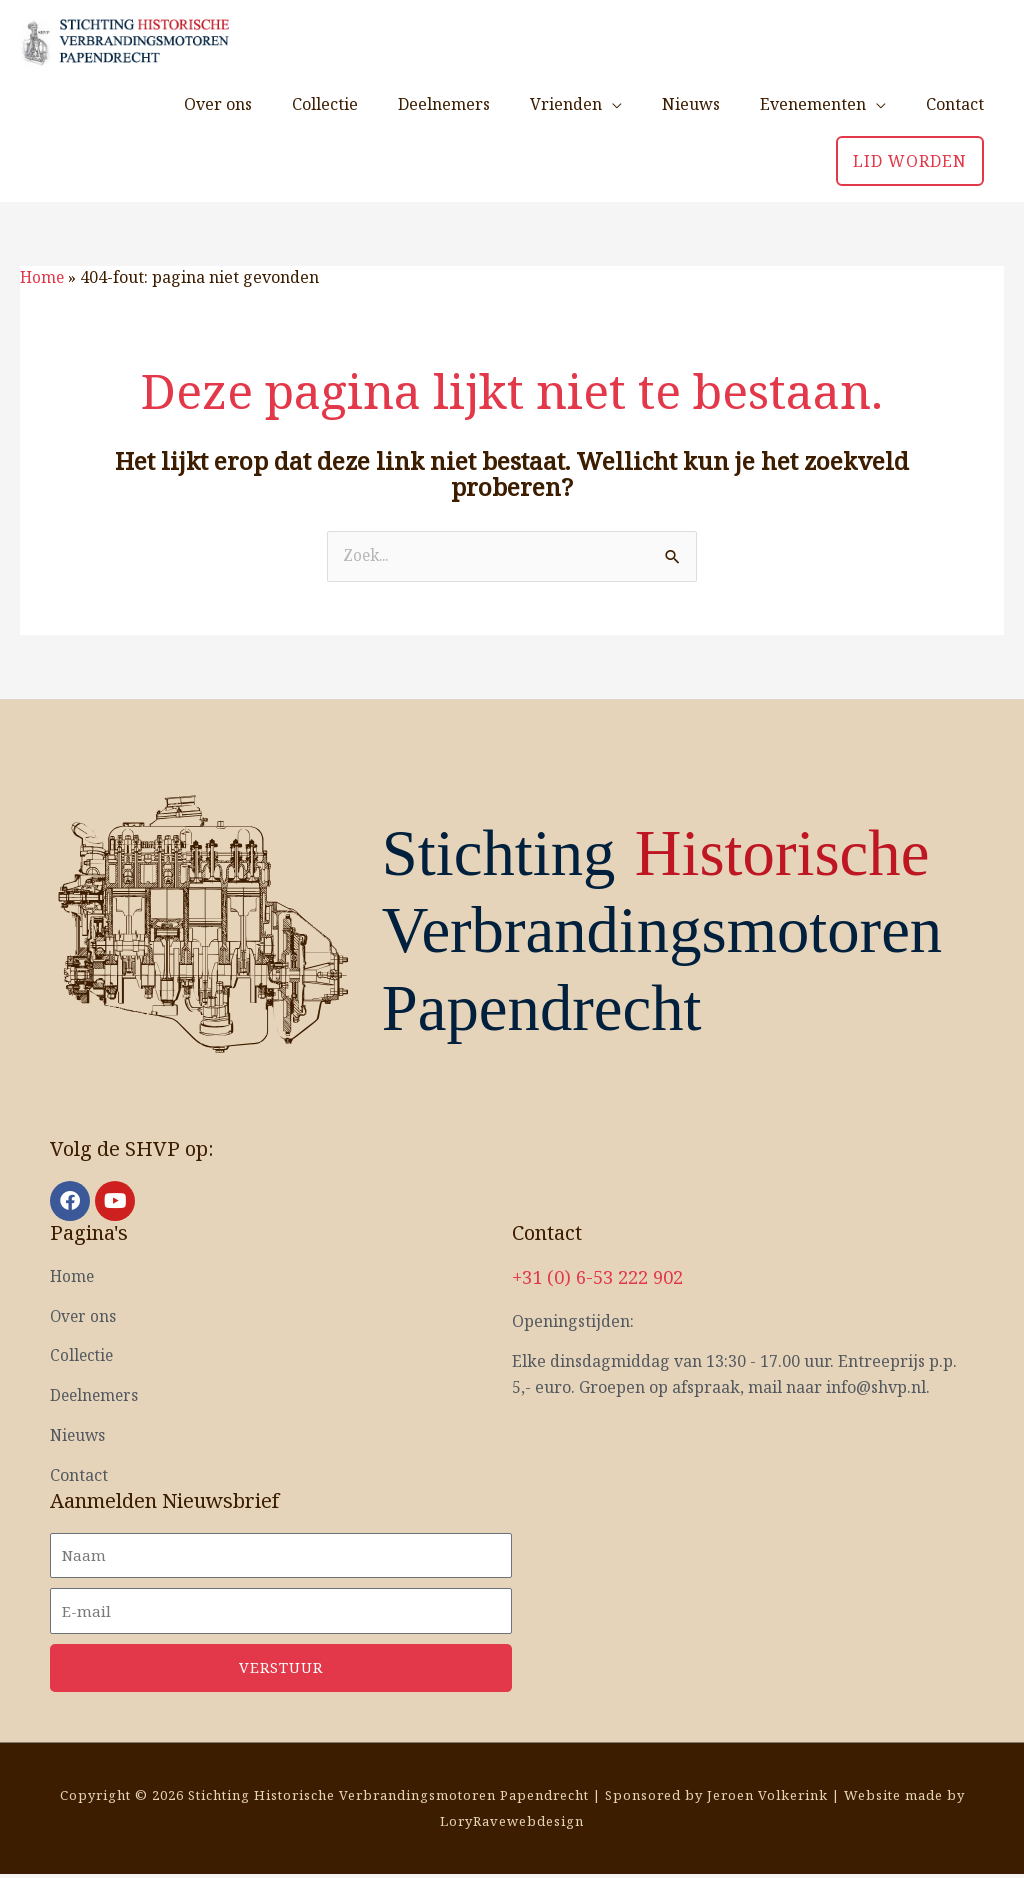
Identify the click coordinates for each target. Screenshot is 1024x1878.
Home (43, 275)
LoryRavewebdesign (512, 1824)
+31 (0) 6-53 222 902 (604, 1274)
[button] (910, 159)
